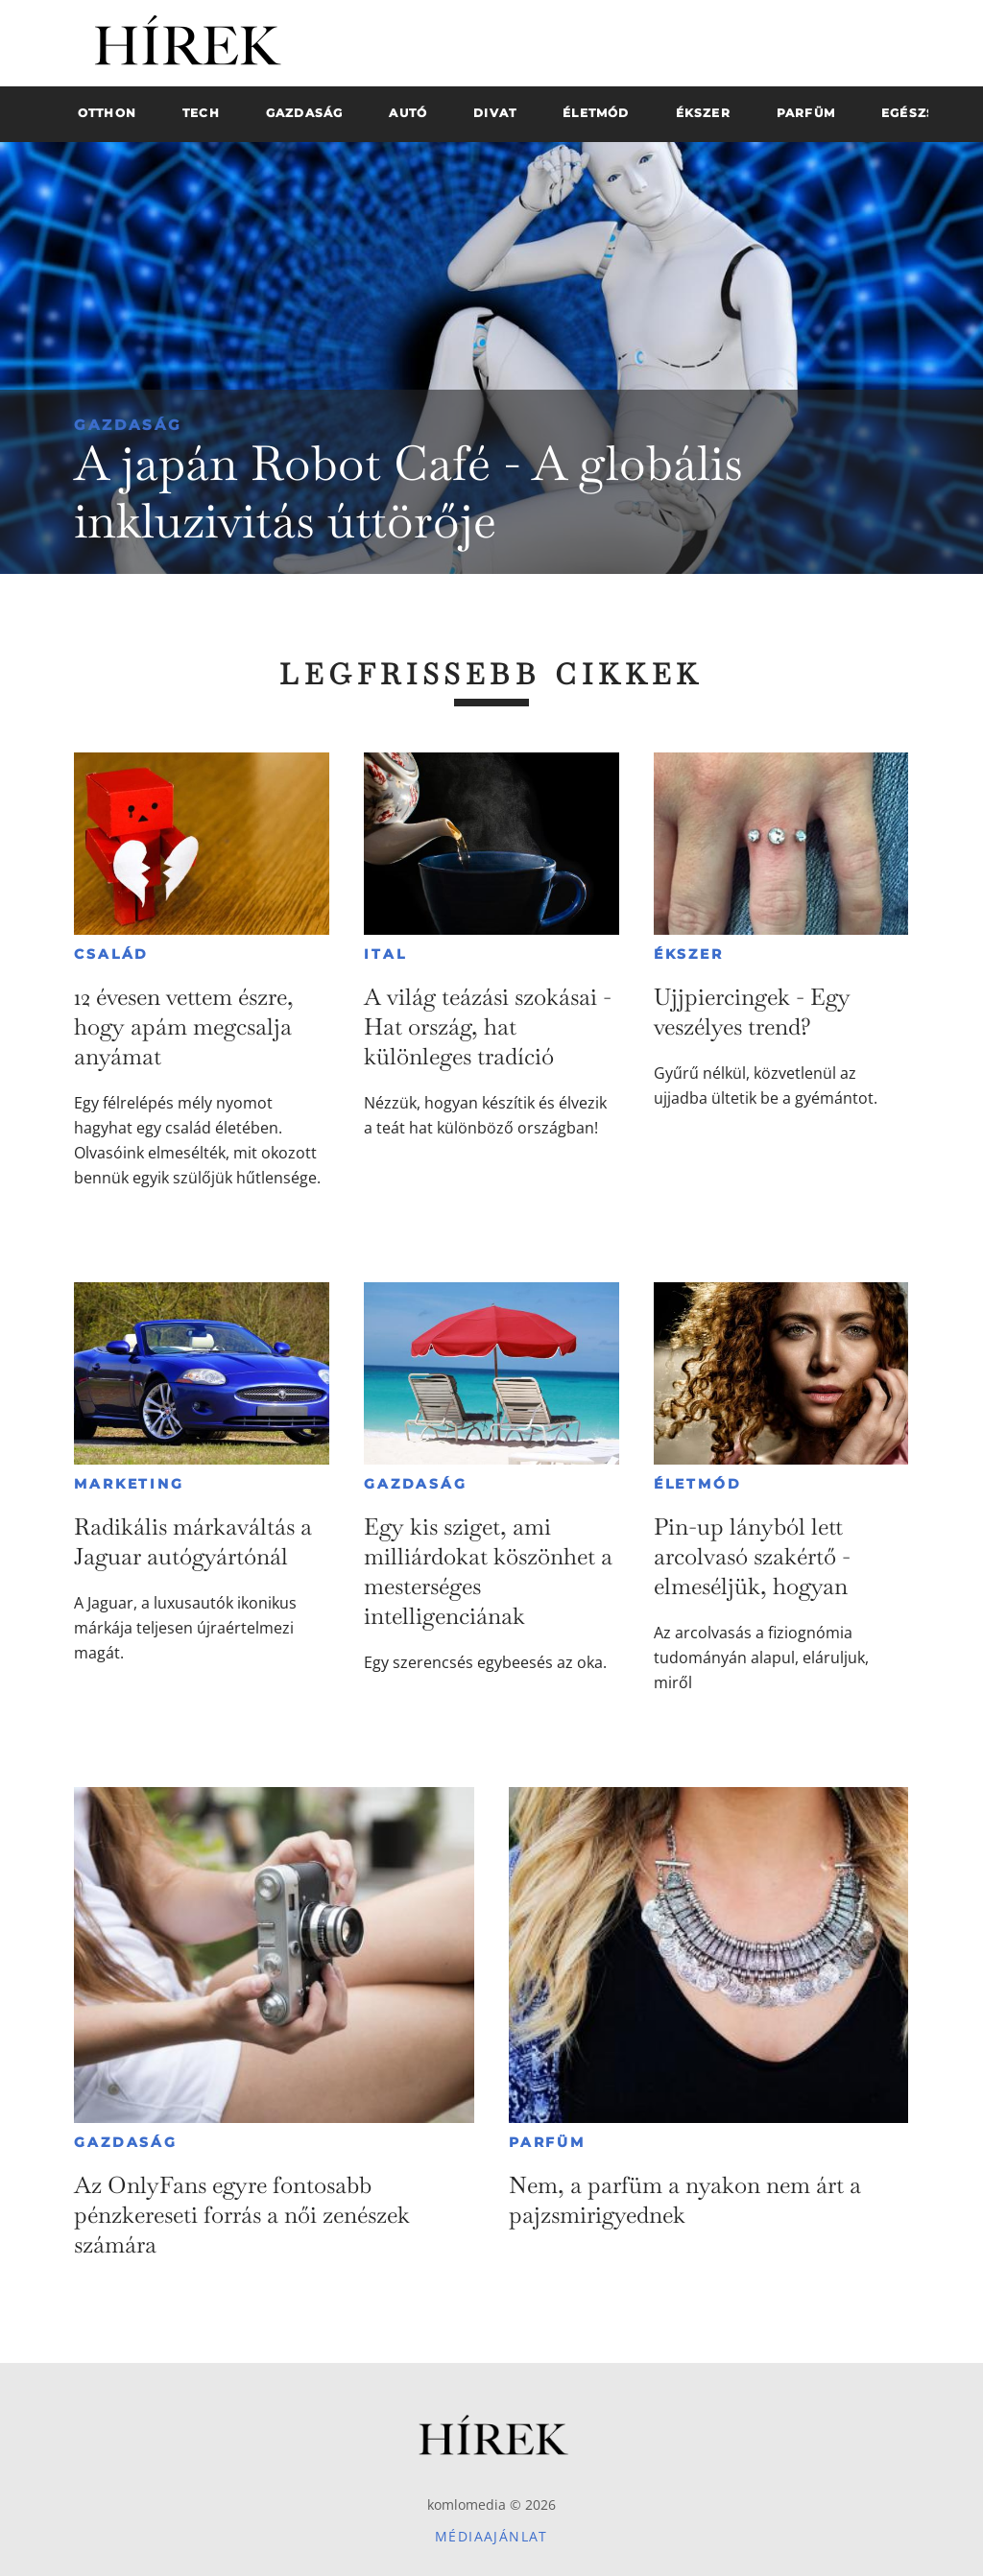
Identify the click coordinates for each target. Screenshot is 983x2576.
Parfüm (547, 2142)
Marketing (128, 1483)
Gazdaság (128, 425)
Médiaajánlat (491, 2536)
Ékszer (689, 954)
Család (111, 954)
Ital (385, 954)
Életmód (698, 1483)
